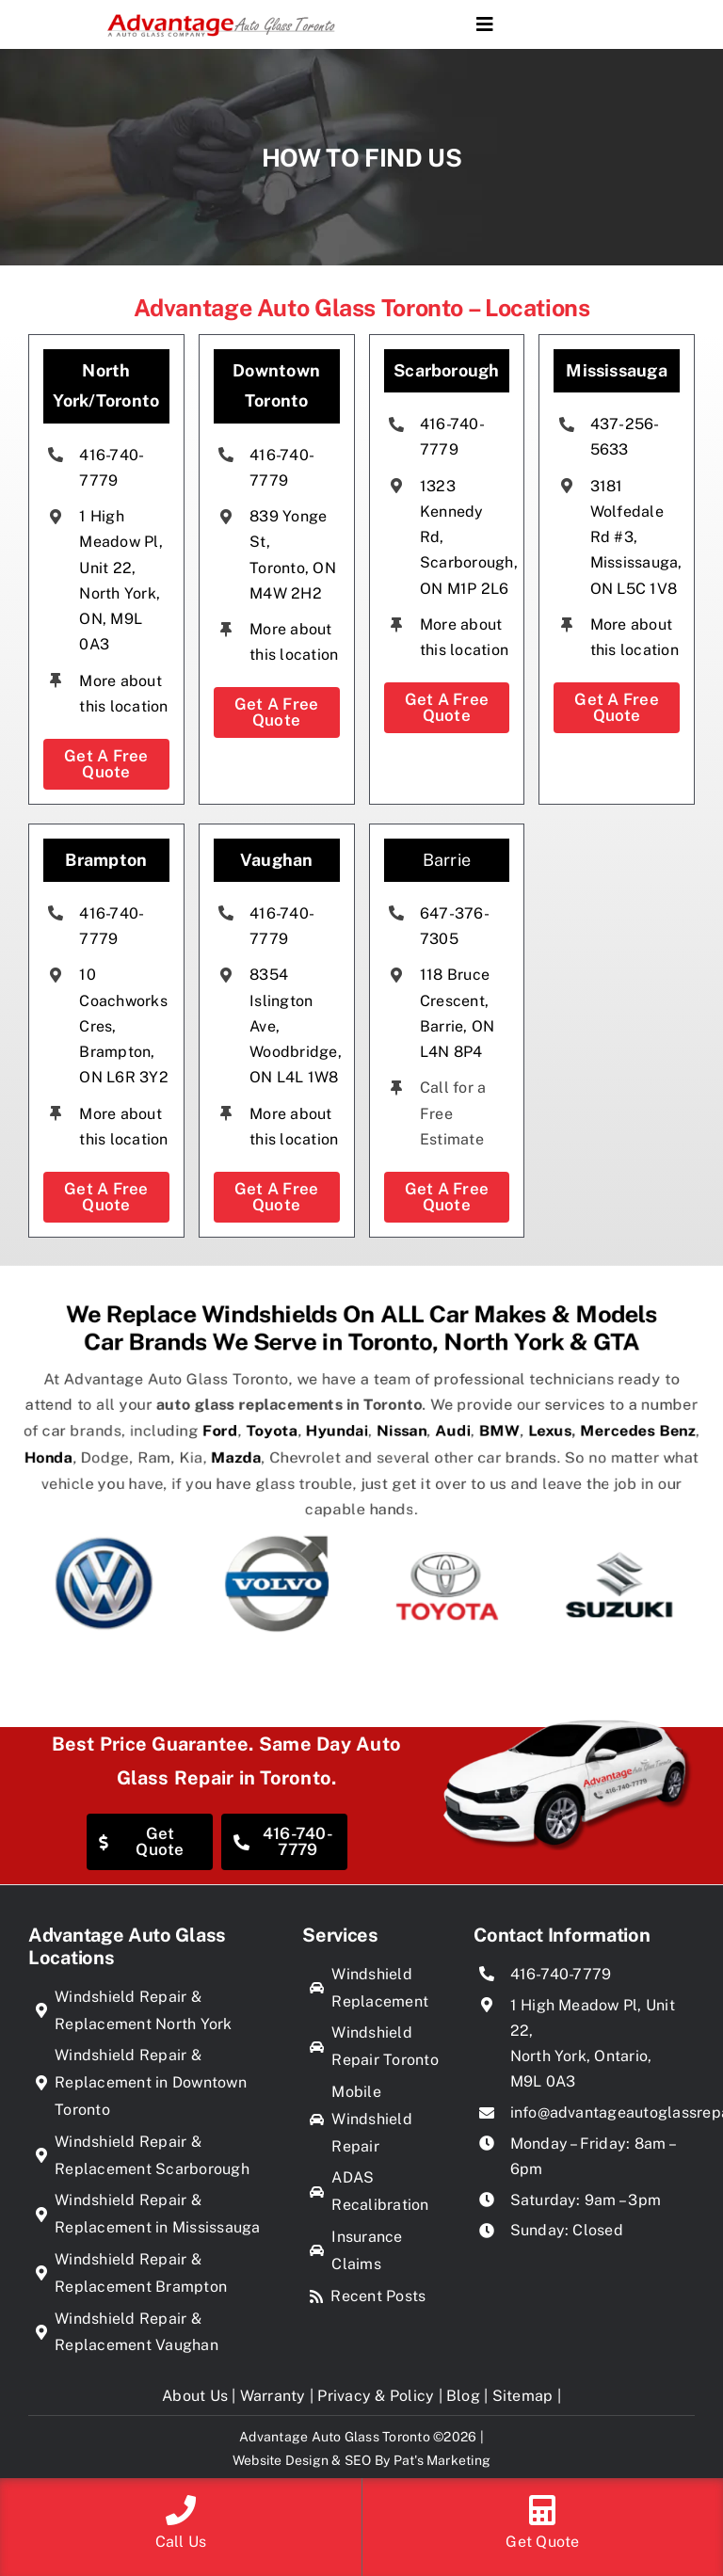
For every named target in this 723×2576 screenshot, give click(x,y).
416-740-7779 (561, 1974)
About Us (195, 2396)
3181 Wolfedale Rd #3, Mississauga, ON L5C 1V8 (634, 537)
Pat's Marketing (442, 2460)
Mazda (212, 1465)
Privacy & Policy (375, 2396)
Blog (463, 2396)
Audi (470, 1445)
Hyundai (333, 1445)
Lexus (586, 1445)
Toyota (254, 1445)
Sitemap (523, 2396)
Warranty (273, 2396)
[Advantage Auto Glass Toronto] (220, 15)
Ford (193, 1445)
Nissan (409, 1445)
